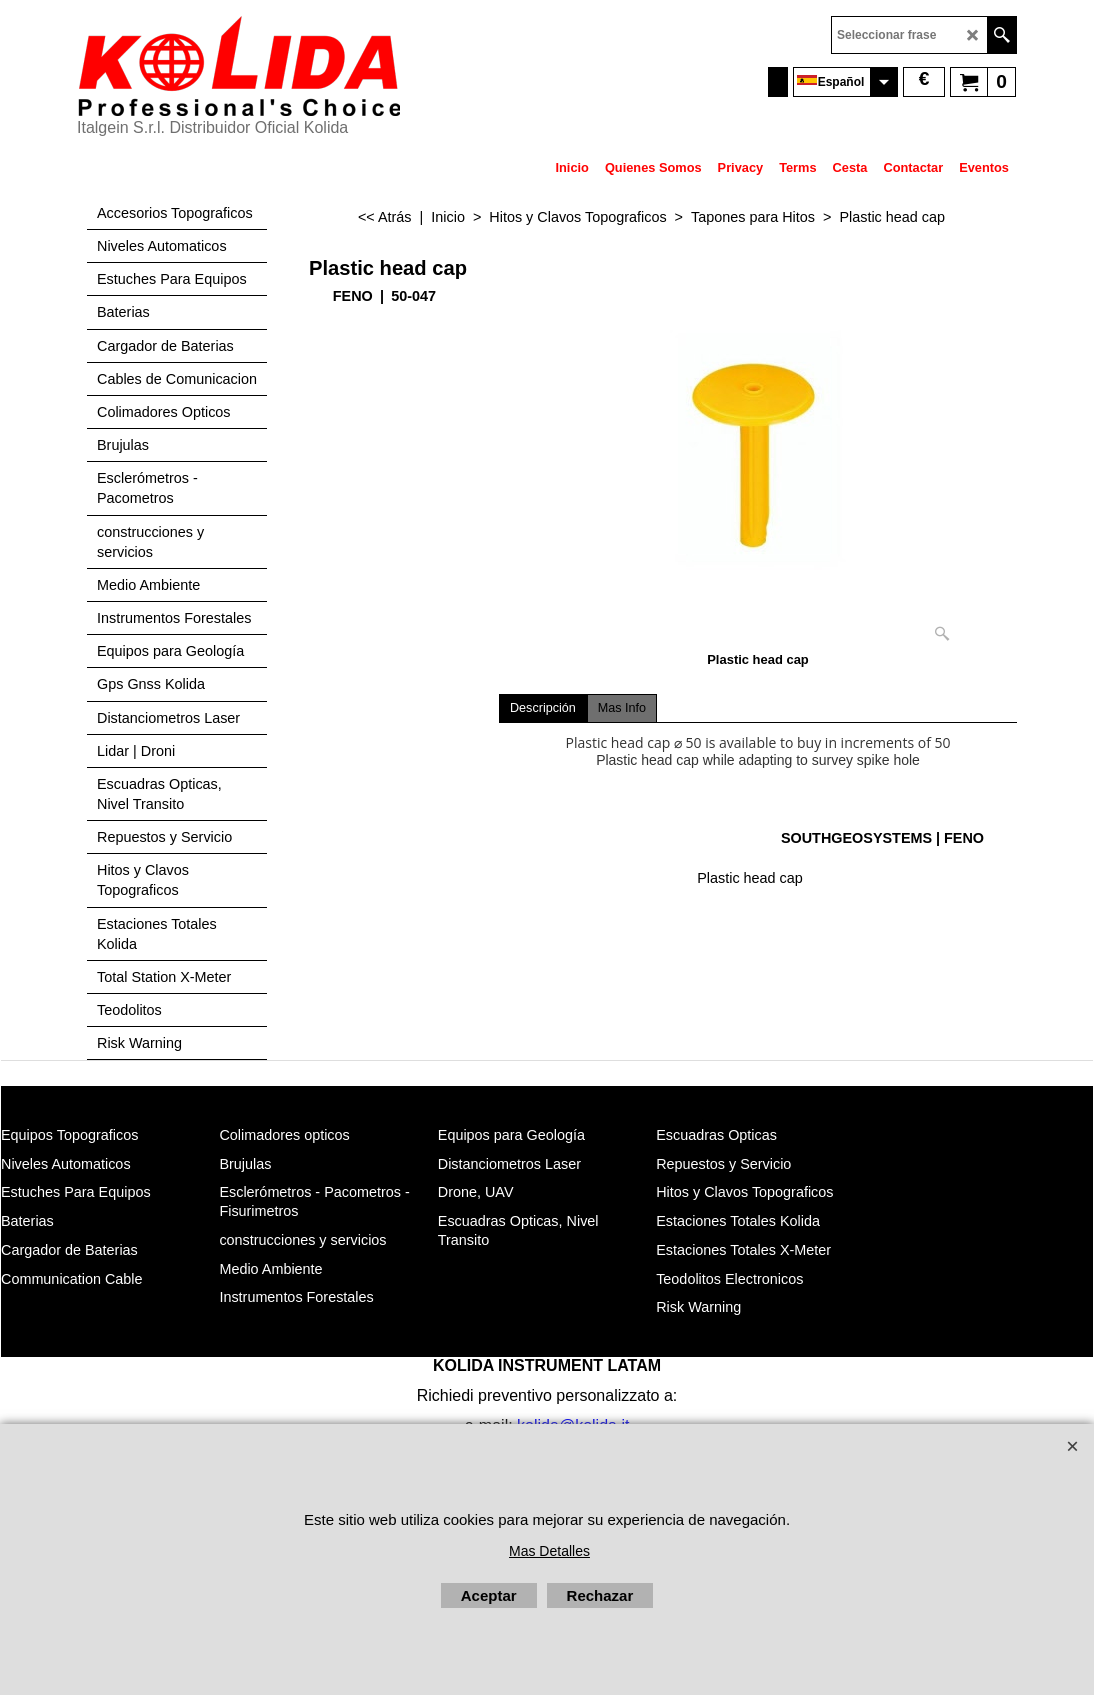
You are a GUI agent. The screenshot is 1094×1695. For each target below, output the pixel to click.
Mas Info (622, 708)
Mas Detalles (549, 1551)
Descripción (543, 708)
